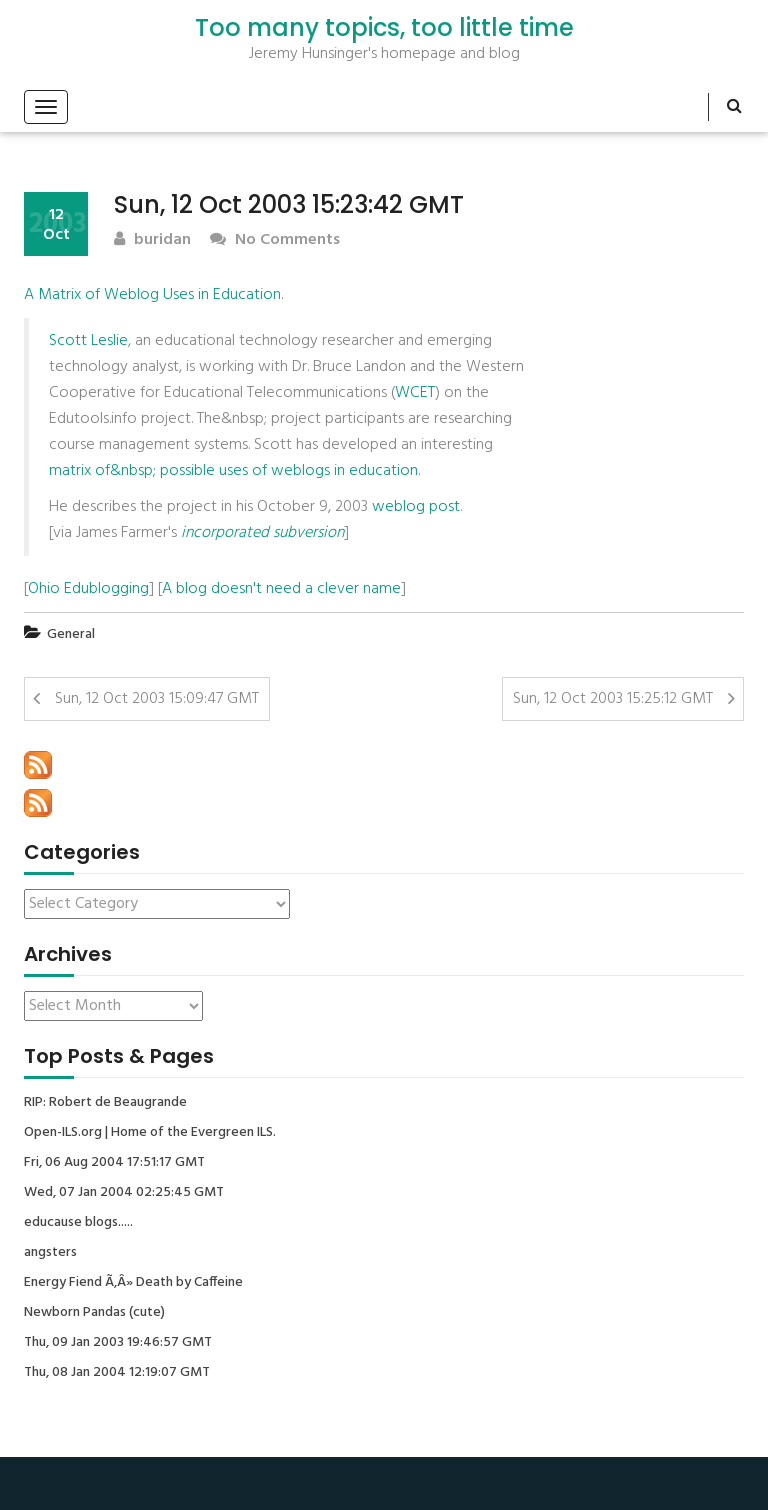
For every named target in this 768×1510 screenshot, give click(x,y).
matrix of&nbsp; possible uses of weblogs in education (233, 471)
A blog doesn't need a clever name (281, 589)
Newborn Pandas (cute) (94, 1313)
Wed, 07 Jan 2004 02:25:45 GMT (124, 1193)
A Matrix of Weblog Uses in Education (152, 295)
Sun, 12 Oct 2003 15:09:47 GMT (157, 699)
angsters (50, 1253)
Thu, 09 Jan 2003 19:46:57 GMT (118, 1343)
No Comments (275, 240)
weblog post (416, 507)
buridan (152, 240)
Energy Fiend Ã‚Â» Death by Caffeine (133, 1283)
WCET (415, 393)
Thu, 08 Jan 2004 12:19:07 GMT (117, 1373)
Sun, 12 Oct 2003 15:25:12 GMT (613, 699)
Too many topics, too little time (384, 28)
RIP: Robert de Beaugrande (105, 1103)
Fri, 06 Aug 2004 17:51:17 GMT (114, 1163)
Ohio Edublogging (88, 589)
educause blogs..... (78, 1223)
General (71, 634)
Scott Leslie (88, 341)
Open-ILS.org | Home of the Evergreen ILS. (150, 1133)
